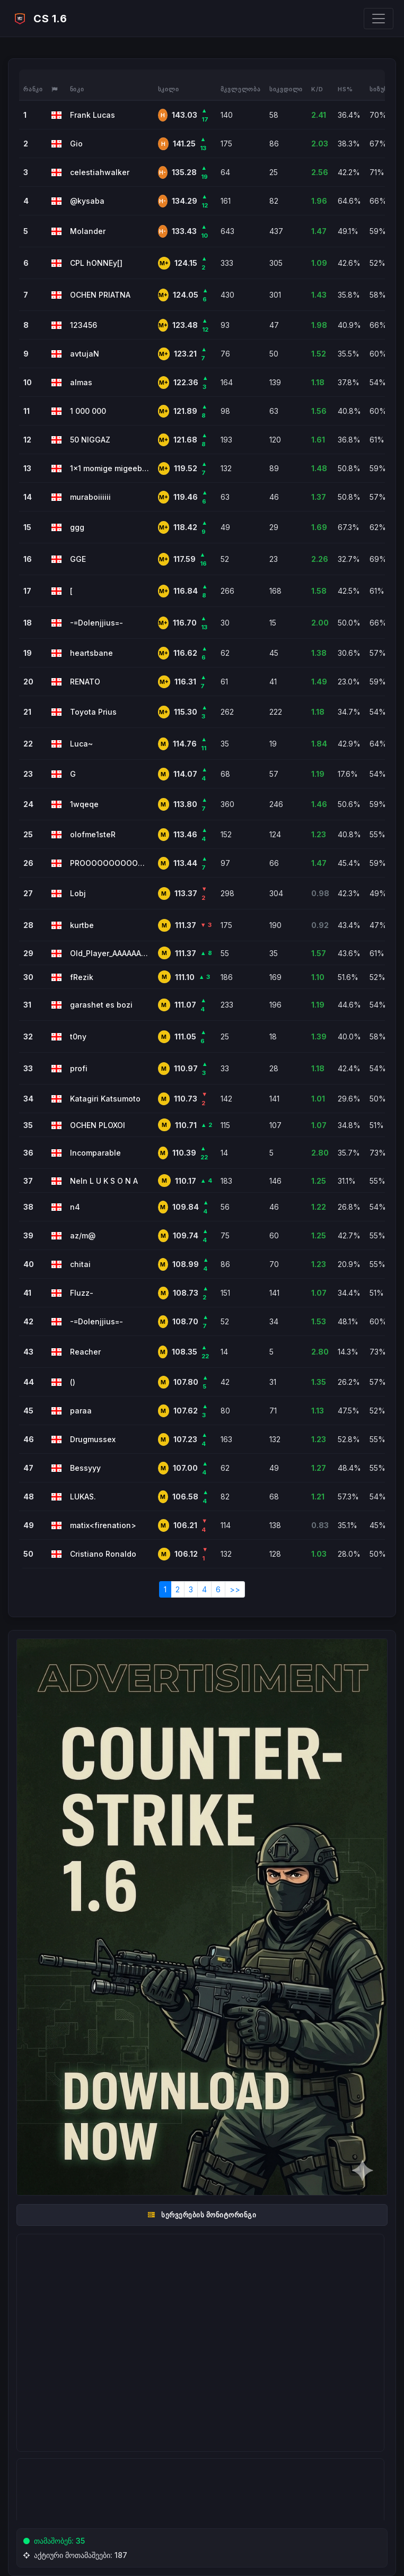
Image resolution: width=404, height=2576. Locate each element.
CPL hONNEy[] (96, 262)
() (72, 1381)
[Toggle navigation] (378, 18)
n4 (75, 1206)
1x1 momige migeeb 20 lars (110, 468)
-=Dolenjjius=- (96, 622)
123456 (83, 324)
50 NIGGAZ (90, 439)
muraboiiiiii (90, 496)
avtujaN (84, 353)
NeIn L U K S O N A (104, 1180)
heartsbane (91, 652)
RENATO (85, 681)
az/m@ (82, 1235)
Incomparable (95, 1152)
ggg (77, 527)
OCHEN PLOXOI (97, 1125)
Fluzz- (81, 1292)
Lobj (78, 893)
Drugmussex (93, 1439)
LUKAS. (83, 1496)
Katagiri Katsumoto (105, 1098)
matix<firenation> (103, 1525)
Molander (88, 231)
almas (81, 382)
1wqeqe (84, 804)
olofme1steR (93, 834)
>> (235, 1589)
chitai (80, 1264)
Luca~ (81, 743)
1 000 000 (88, 410)
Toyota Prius (93, 711)
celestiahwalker (99, 172)
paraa (81, 1410)
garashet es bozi (101, 1004)
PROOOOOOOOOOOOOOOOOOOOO (110, 863)
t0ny (78, 1036)
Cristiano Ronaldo (103, 1553)
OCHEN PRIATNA (100, 294)
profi (78, 1068)
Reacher (85, 1351)
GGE (78, 558)
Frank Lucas (92, 114)
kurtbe (82, 925)
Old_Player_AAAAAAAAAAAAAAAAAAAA (110, 953)
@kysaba (87, 200)
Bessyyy (85, 1467)
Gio (76, 143)
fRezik (81, 977)
